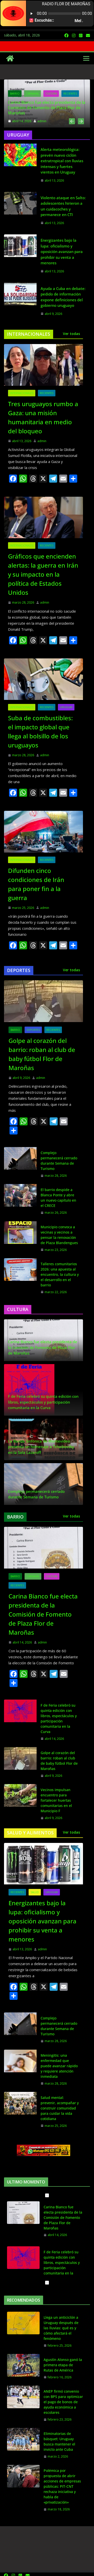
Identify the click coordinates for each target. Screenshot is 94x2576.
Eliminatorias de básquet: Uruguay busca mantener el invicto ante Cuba (59, 2441)
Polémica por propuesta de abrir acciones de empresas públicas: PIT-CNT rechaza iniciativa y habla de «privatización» (62, 2486)
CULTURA (51, 93)
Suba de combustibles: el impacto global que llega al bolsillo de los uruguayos (40, 731)
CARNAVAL (32, 93)
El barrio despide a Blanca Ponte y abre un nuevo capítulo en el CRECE (58, 1197)
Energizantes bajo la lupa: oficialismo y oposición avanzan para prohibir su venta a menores (62, 251)
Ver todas (71, 333)
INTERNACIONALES (21, 393)
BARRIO (15, 93)
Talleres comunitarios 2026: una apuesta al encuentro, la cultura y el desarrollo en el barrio (60, 1274)
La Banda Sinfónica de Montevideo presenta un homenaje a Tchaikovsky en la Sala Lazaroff (41, 1447)
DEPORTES (33, 1030)
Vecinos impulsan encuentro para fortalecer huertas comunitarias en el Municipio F (56, 1800)
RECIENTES (70, 93)
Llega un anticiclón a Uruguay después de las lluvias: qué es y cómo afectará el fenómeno (61, 2328)
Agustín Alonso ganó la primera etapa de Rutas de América (63, 2365)
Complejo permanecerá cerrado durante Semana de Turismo (59, 1160)
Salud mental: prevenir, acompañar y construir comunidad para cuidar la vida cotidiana (60, 2108)
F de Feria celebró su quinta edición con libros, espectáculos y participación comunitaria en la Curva (43, 1402)
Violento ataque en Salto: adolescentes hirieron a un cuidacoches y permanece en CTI (63, 206)
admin (41, 121)
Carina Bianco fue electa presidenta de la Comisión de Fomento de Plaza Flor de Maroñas (46, 108)
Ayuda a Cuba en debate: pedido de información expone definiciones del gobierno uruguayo (63, 297)
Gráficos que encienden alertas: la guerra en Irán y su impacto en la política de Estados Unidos (43, 574)
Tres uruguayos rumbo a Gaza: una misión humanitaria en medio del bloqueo (43, 417)
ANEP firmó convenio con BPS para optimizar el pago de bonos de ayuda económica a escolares (63, 2402)
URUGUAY (66, 707)
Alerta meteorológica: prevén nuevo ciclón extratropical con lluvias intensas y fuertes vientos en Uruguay (62, 161)
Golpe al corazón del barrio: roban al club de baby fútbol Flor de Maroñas (42, 1054)
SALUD (35, 1892)
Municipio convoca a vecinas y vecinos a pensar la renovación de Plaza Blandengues (59, 1234)
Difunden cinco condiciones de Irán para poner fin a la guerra (36, 884)
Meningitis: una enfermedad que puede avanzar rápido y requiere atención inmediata (59, 2066)
